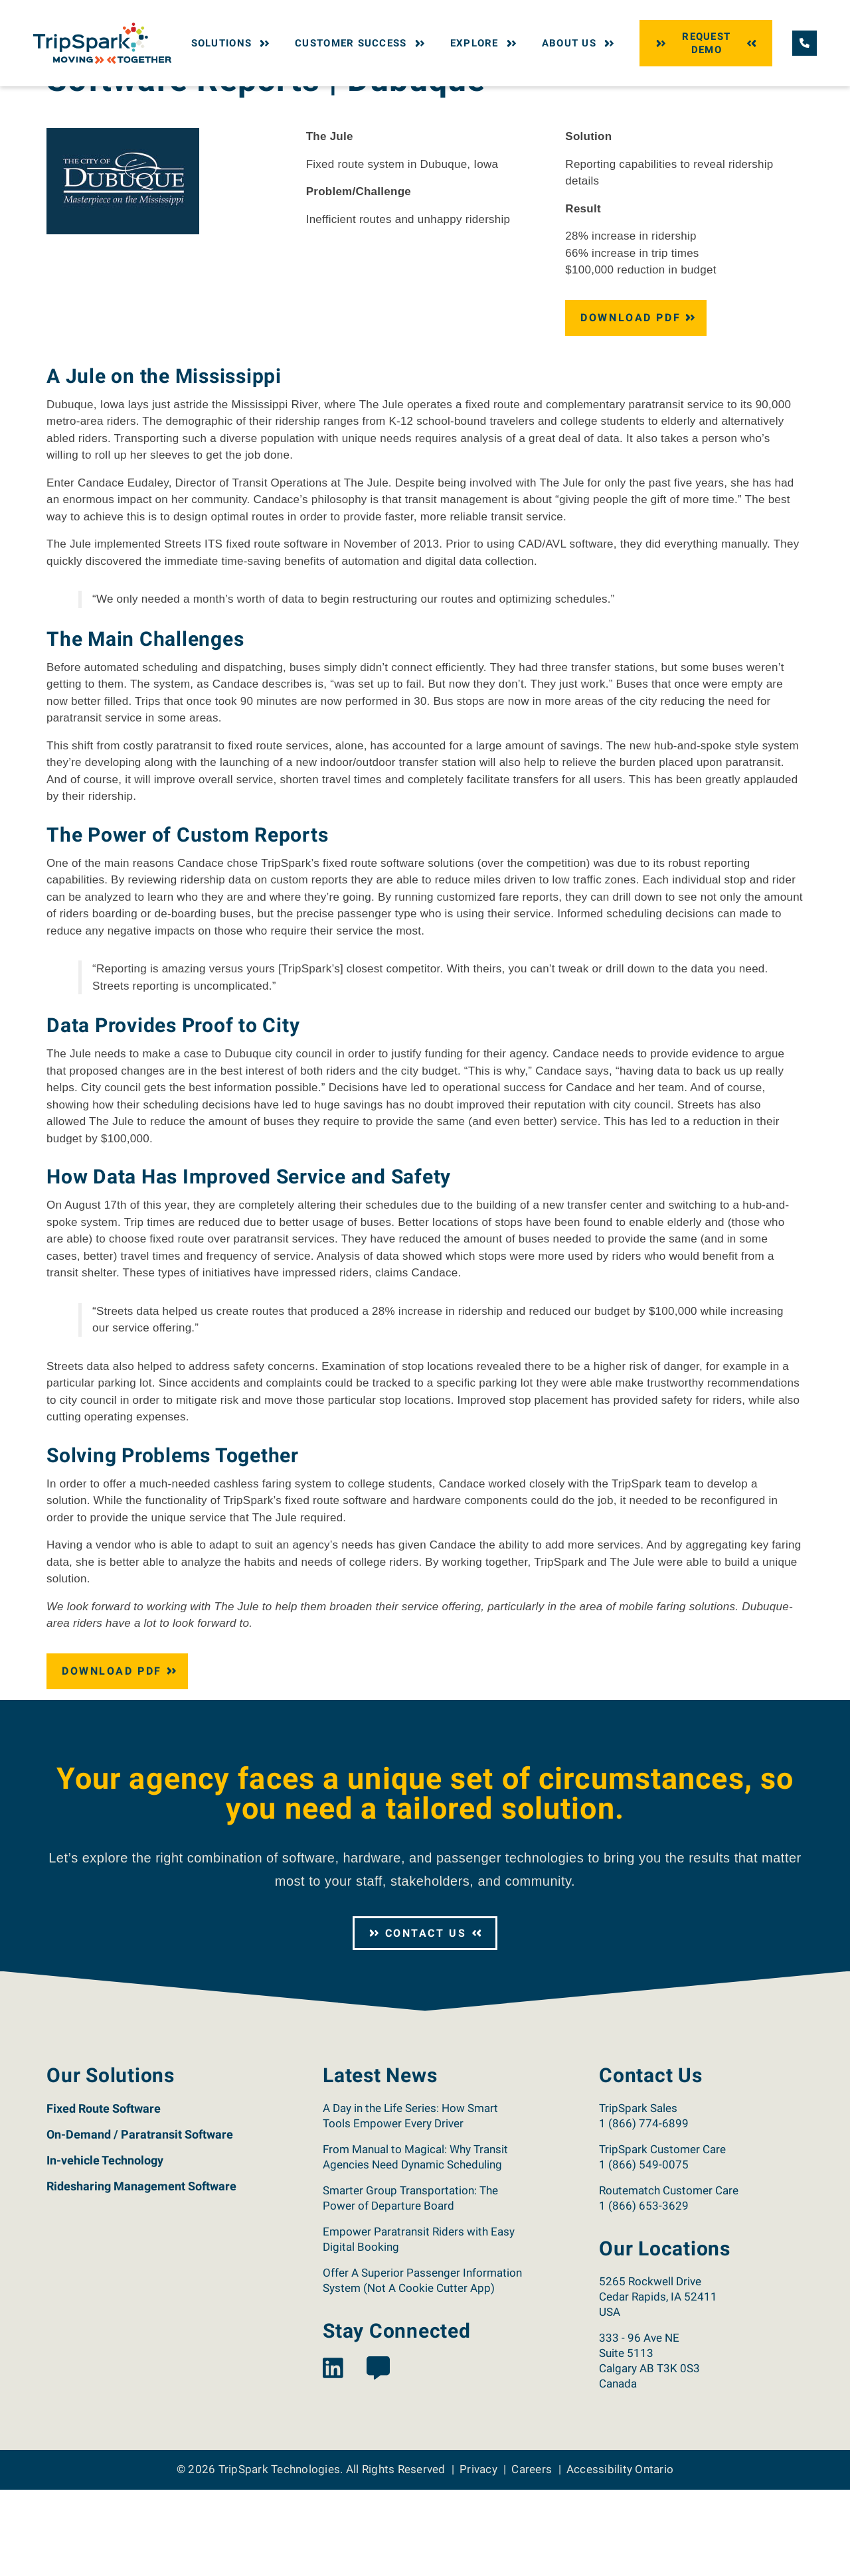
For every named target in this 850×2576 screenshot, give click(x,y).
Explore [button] (484, 43)
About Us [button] (579, 43)
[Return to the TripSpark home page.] (102, 42)
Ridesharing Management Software (141, 2272)
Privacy (478, 2555)
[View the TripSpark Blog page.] (378, 2454)
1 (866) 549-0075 (644, 2250)
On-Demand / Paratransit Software (139, 2221)
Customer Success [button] (361, 43)
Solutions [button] (232, 43)
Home (57, 98)
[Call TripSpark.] (804, 43)
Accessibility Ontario (619, 2555)
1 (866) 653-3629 (644, 2292)
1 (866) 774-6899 (644, 2209)
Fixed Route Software (103, 2195)
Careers (531, 2555)
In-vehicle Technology (104, 2246)
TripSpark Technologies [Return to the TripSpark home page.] (279, 2555)
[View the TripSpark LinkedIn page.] (333, 2454)
